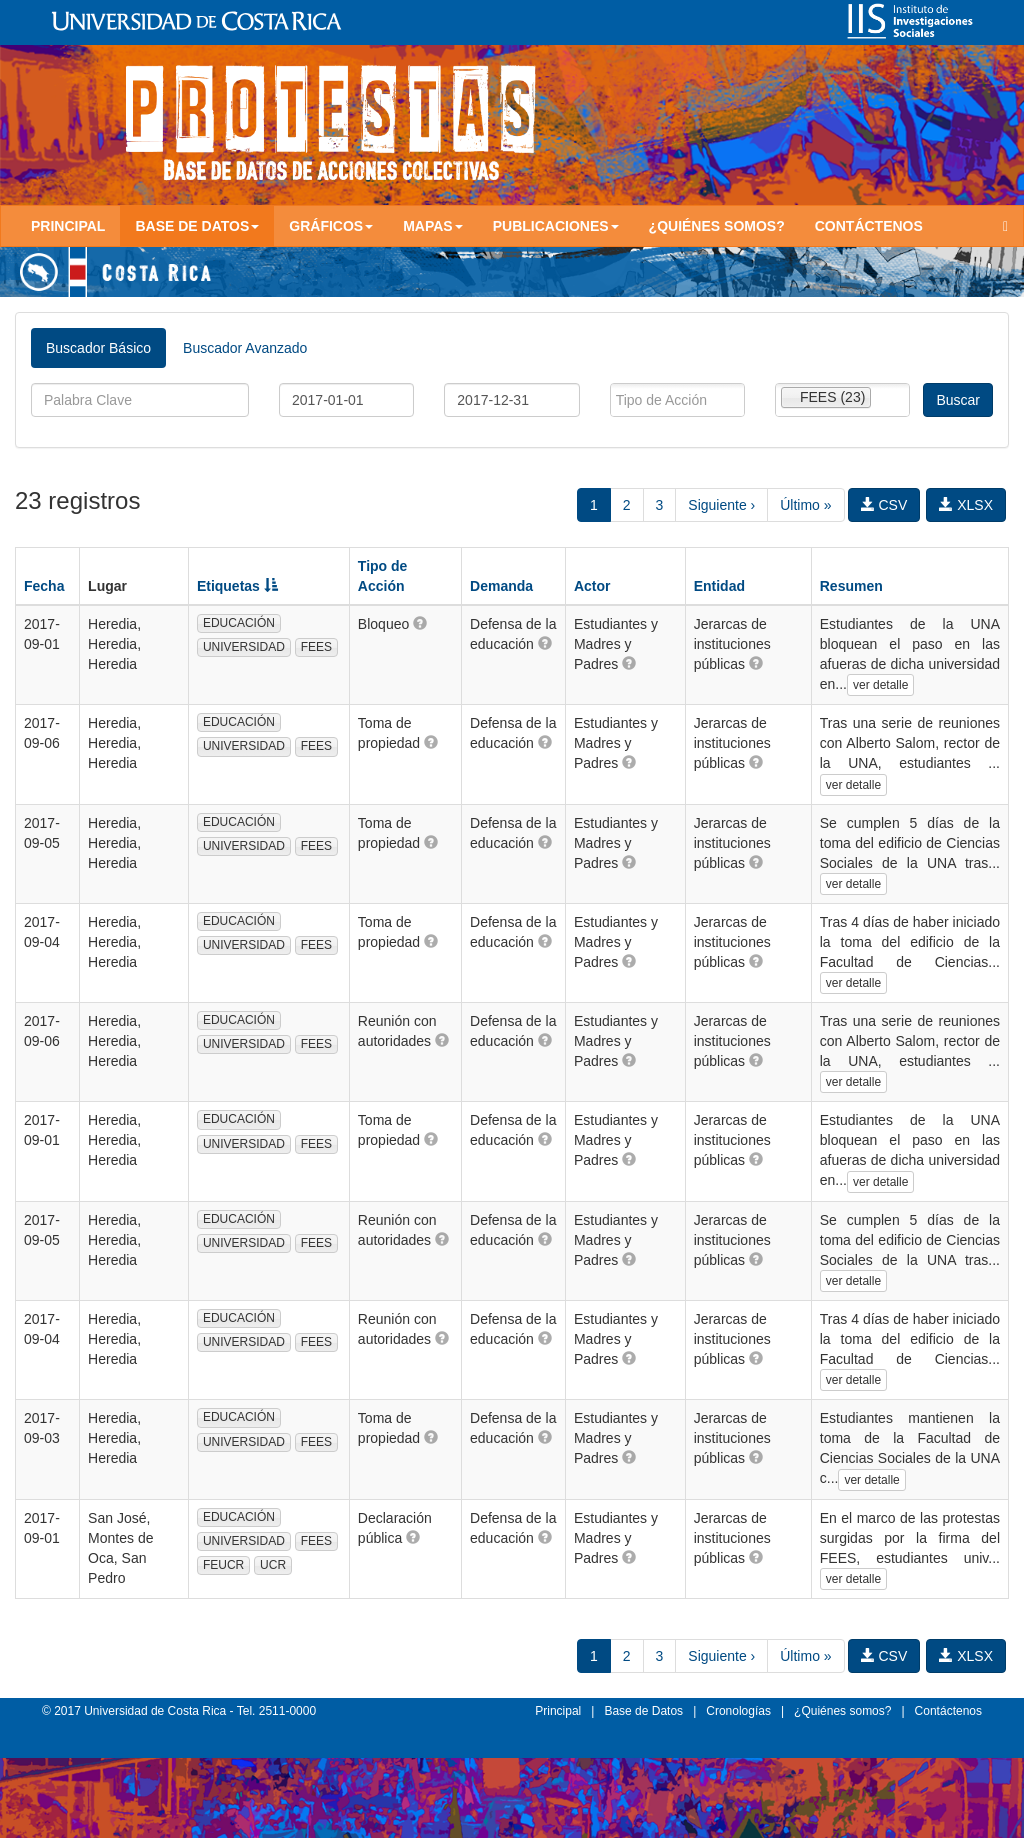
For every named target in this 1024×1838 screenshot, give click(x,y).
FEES (316, 647)
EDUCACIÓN (239, 623)
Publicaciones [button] (556, 226)
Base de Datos (643, 1711)
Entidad (719, 586)
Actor (592, 586)
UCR (273, 1565)
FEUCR (223, 1565)
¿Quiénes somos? (717, 226)
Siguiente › (721, 505)
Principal (68, 226)
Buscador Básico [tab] (98, 348)
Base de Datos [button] (197, 226)
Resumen (851, 586)
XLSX (966, 505)
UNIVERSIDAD (244, 647)
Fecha (44, 586)
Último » (805, 505)
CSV (884, 505)
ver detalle (880, 685)
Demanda (501, 586)
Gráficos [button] (331, 226)
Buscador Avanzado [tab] (245, 348)
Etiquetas (237, 586)
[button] (420, 623)
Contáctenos (869, 226)
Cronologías (738, 1711)
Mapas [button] (433, 226)
